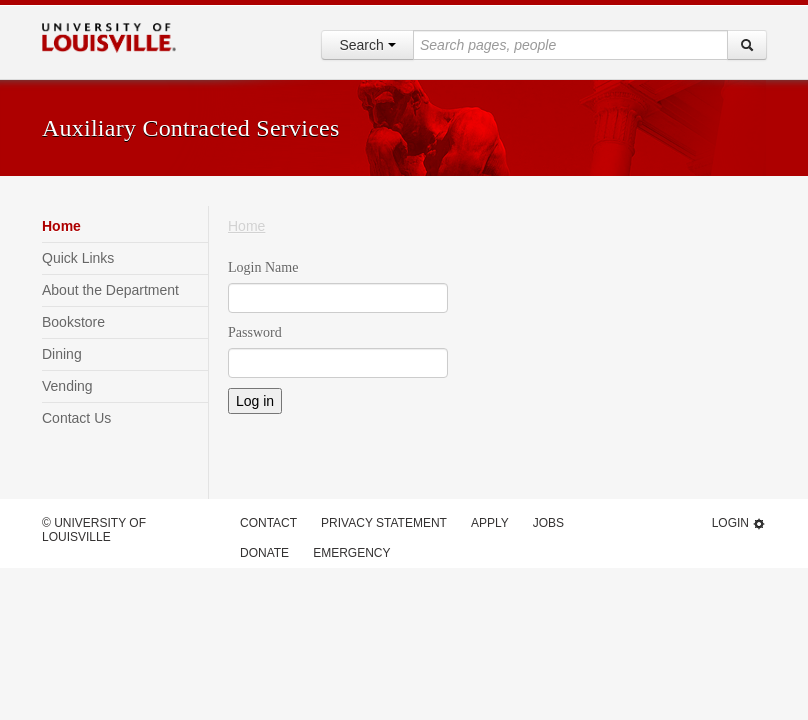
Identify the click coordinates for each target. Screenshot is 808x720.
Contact (268, 523)
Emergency (351, 553)
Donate (264, 553)
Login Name (263, 267)
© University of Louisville (94, 530)
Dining (62, 354)
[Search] (747, 45)
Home (61, 226)
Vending (67, 386)
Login (739, 523)
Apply (490, 523)
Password (255, 332)
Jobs (548, 523)
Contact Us (76, 418)
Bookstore (73, 322)
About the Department (110, 290)
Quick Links (78, 258)
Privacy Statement (384, 523)
